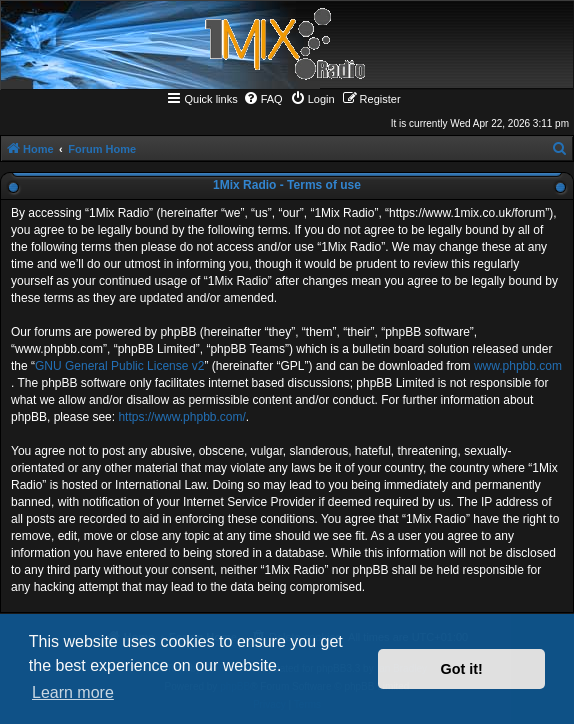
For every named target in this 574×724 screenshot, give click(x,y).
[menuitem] (263, 99)
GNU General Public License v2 (119, 366)
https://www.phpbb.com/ (181, 417)
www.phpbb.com (518, 366)
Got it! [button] (462, 669)
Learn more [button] (73, 692)
